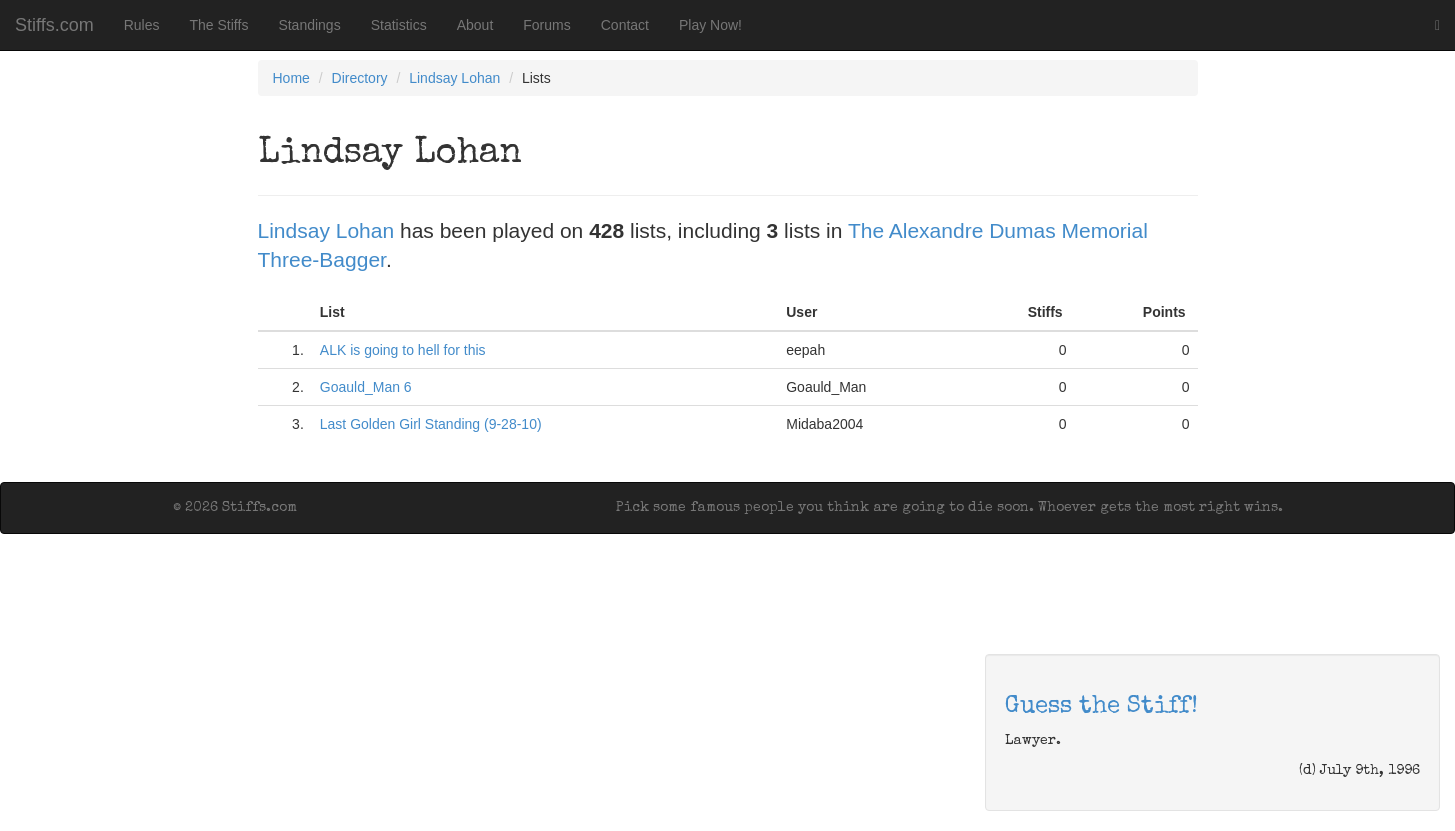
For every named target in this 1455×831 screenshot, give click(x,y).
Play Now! (710, 25)
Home (291, 78)
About (475, 25)
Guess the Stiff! (1101, 707)
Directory (360, 78)
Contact (625, 25)
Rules (142, 25)
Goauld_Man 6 (366, 387)
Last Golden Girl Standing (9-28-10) (431, 424)
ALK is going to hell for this (403, 350)
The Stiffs (219, 25)
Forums (546, 25)
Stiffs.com (54, 25)
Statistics (399, 25)
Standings (309, 25)
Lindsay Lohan (454, 78)
